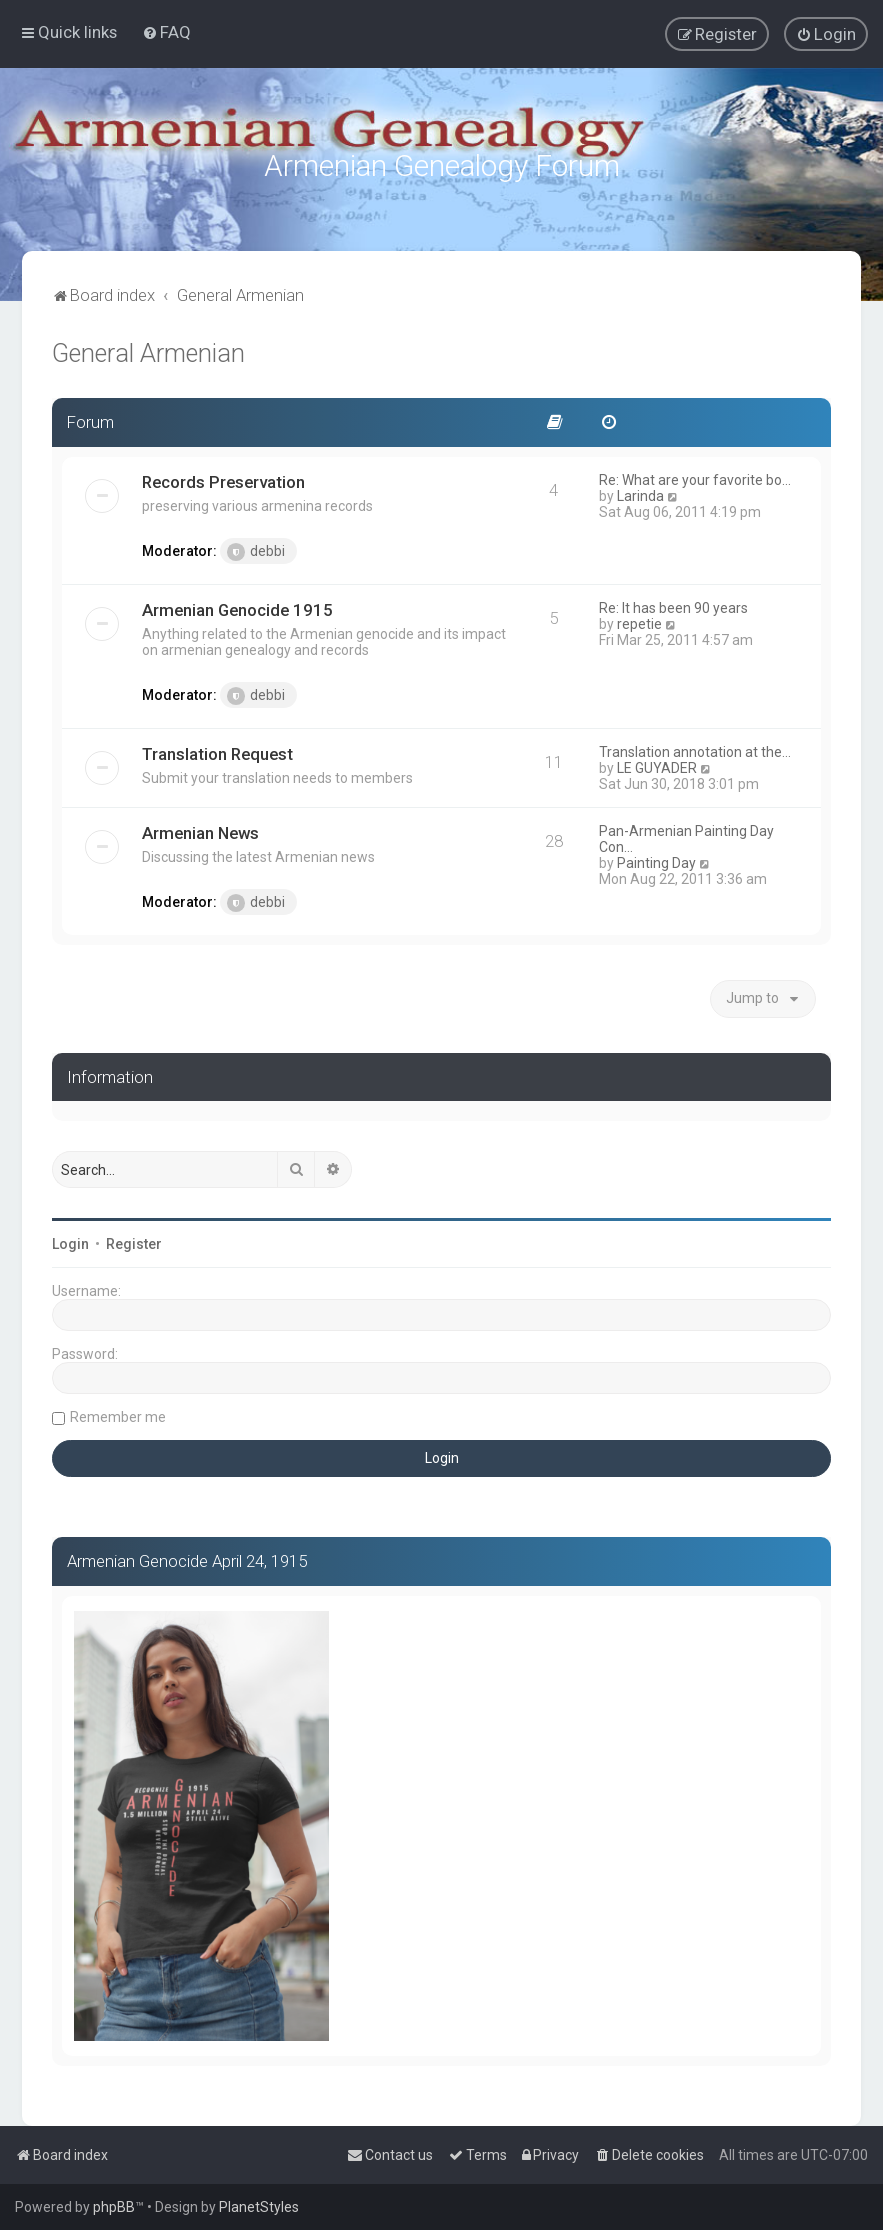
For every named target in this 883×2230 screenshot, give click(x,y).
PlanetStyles (259, 2207)
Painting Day (656, 860)
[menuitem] (166, 32)
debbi (256, 549)
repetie (639, 621)
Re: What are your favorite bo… (695, 477)
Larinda (640, 493)
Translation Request (217, 751)
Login (70, 1241)
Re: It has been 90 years (673, 605)
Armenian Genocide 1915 (237, 607)
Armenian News (200, 830)
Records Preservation (223, 479)
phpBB (114, 2207)
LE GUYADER (657, 765)
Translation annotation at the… (695, 749)
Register (134, 1241)
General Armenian (148, 350)
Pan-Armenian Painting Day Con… (686, 836)
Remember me (118, 1414)
